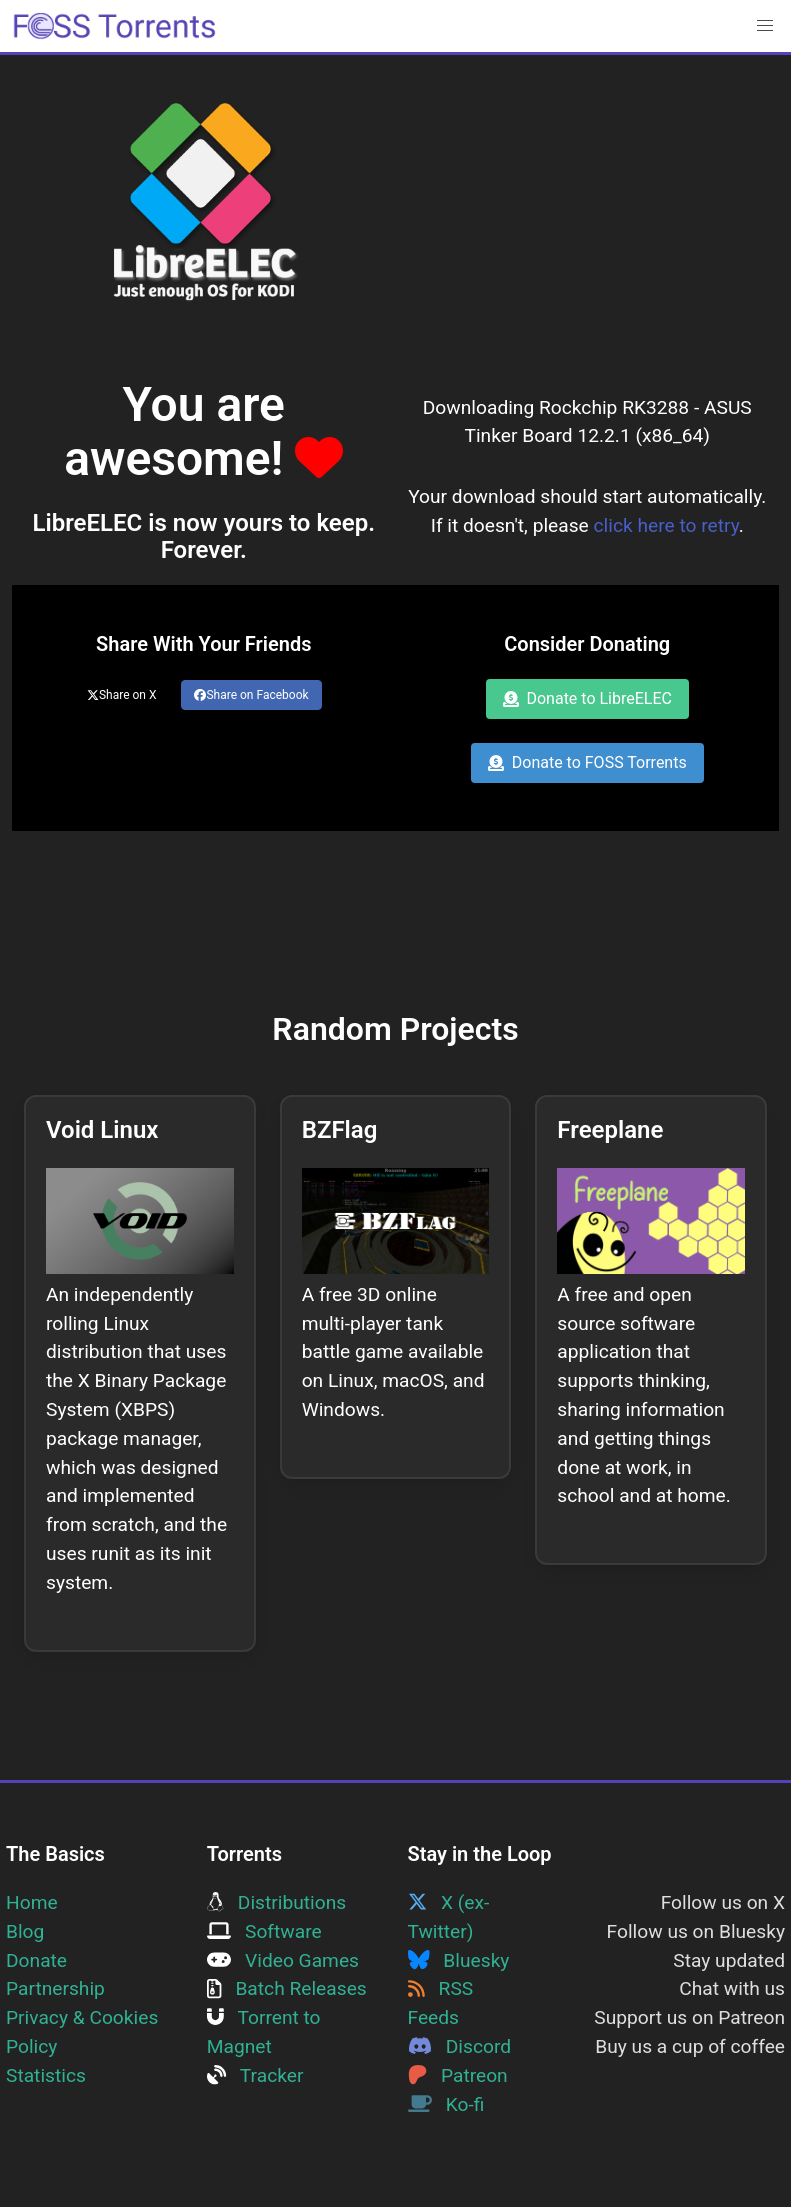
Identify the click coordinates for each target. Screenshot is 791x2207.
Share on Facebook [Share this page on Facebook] (251, 695)
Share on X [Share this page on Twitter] (122, 695)
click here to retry (666, 525)
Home (32, 1902)
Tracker (255, 2075)
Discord (460, 2046)
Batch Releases (287, 1988)
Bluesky (459, 1960)
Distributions (276, 1902)
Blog (25, 1931)
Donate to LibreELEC (587, 698)
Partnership (55, 1988)
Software (264, 1931)
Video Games (283, 1960)
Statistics (46, 2075)
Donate (36, 1960)
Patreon (458, 2075)
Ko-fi (446, 2104)
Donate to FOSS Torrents (587, 762)
